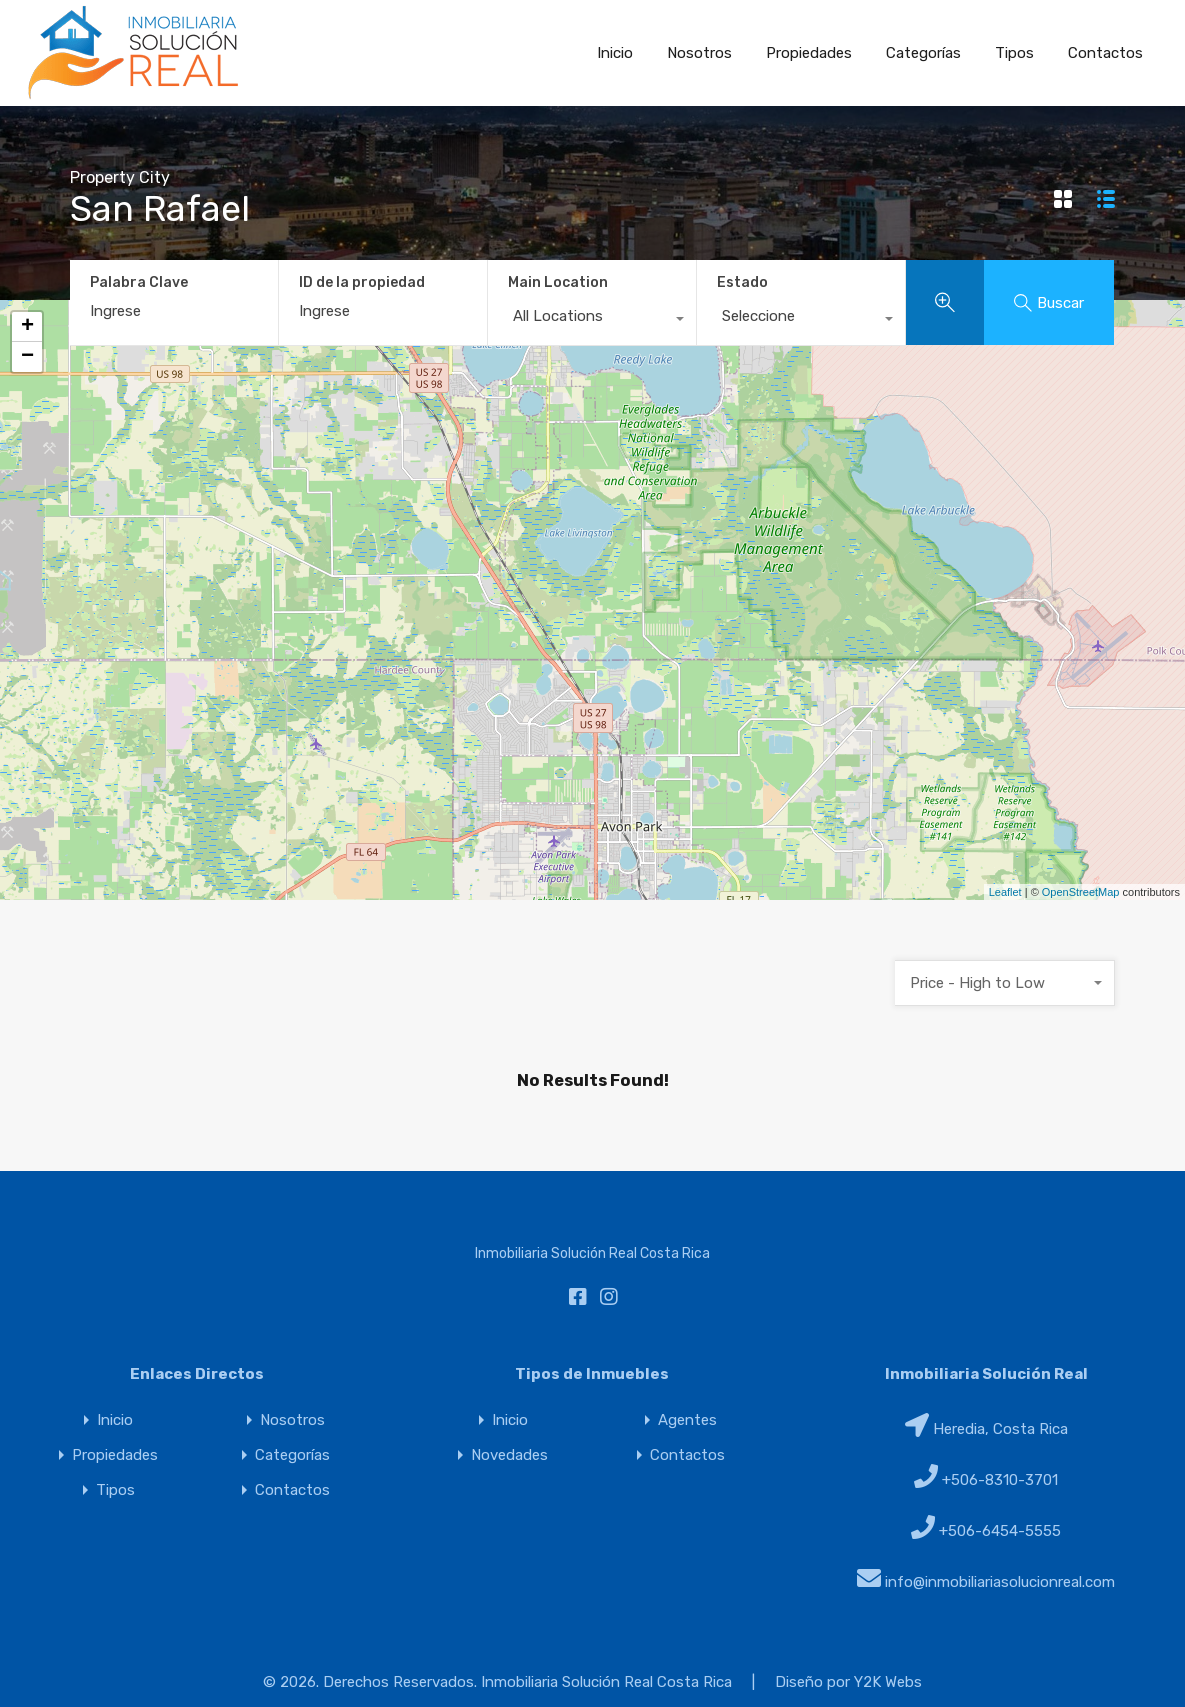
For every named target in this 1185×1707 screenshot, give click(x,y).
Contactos (1105, 53)
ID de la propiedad (362, 283)
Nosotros (699, 53)
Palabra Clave (139, 283)
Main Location (558, 282)
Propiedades (809, 53)
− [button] (27, 357)
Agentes (687, 1420)
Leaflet (1005, 892)
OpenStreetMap (1081, 892)
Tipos (1014, 53)
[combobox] (592, 321)
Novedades (509, 1455)
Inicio (615, 53)
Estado (742, 282)
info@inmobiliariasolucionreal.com (1000, 1582)
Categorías (923, 53)
